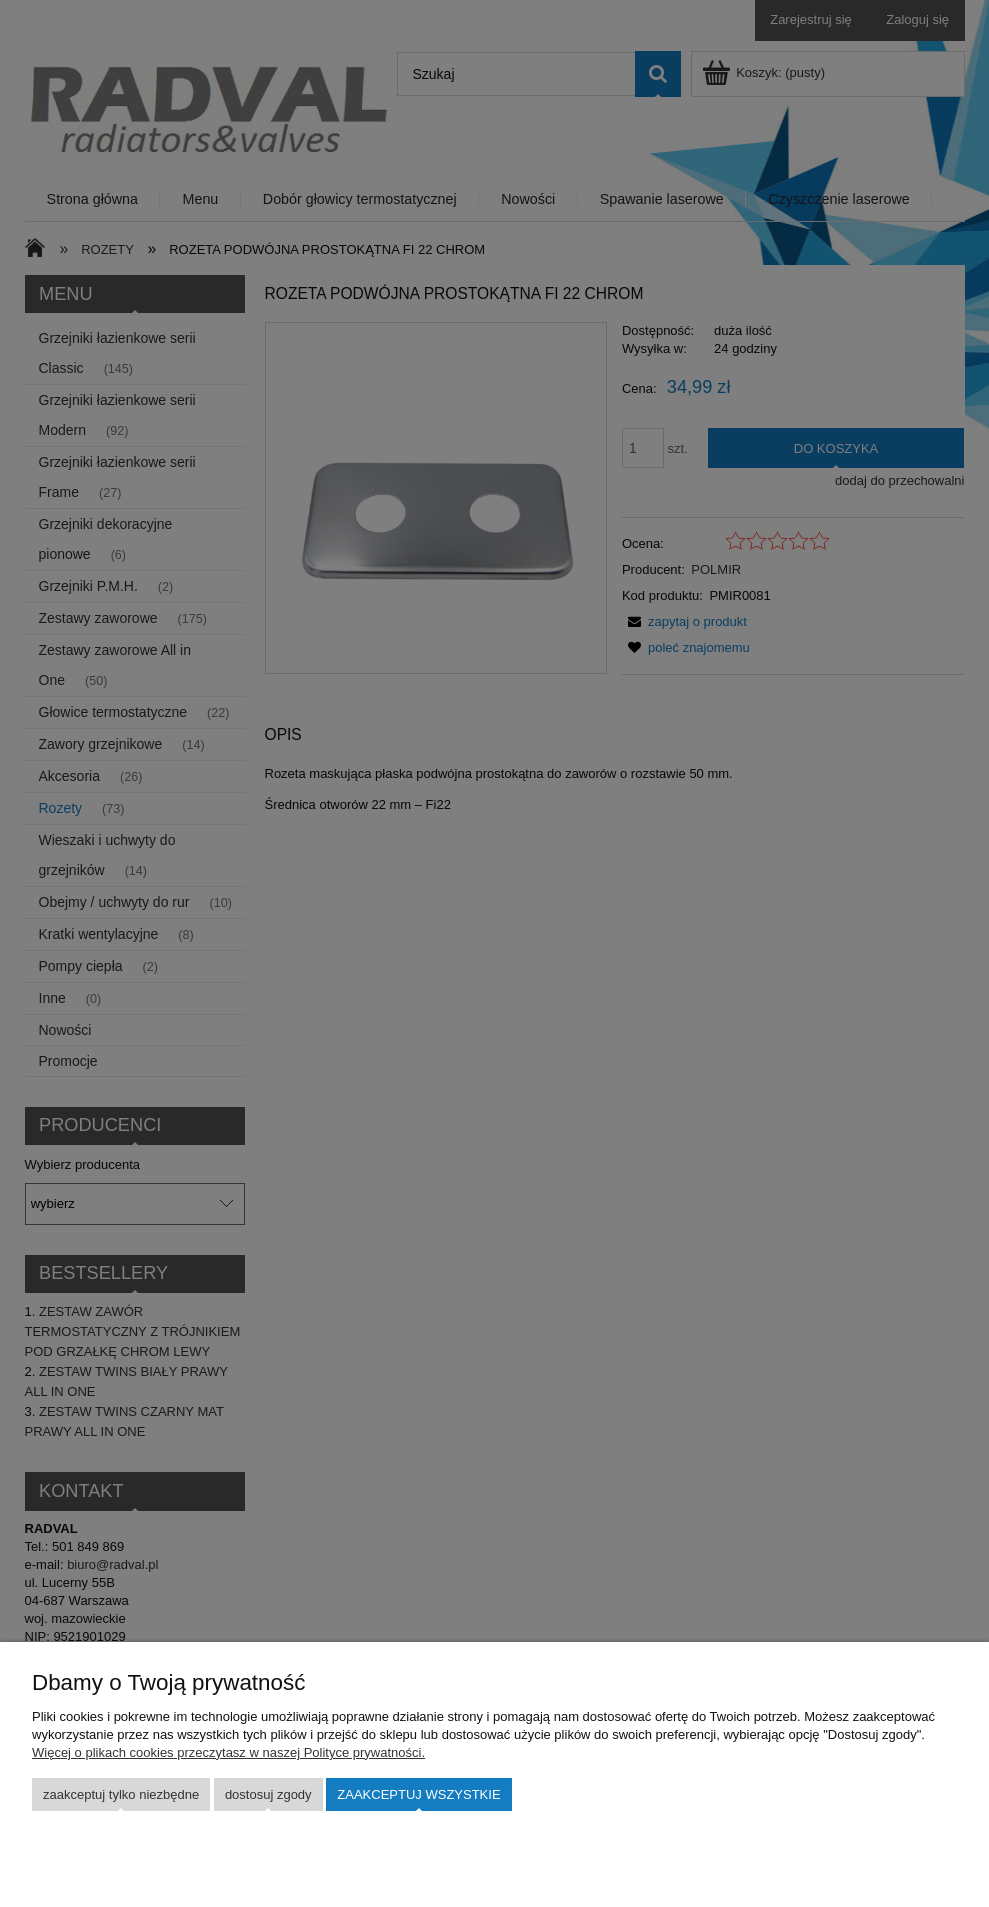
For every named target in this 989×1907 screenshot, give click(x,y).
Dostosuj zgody (268, 1794)
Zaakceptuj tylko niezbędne (121, 1794)
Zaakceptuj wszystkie (418, 1794)
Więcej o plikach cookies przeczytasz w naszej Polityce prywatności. (228, 1752)
